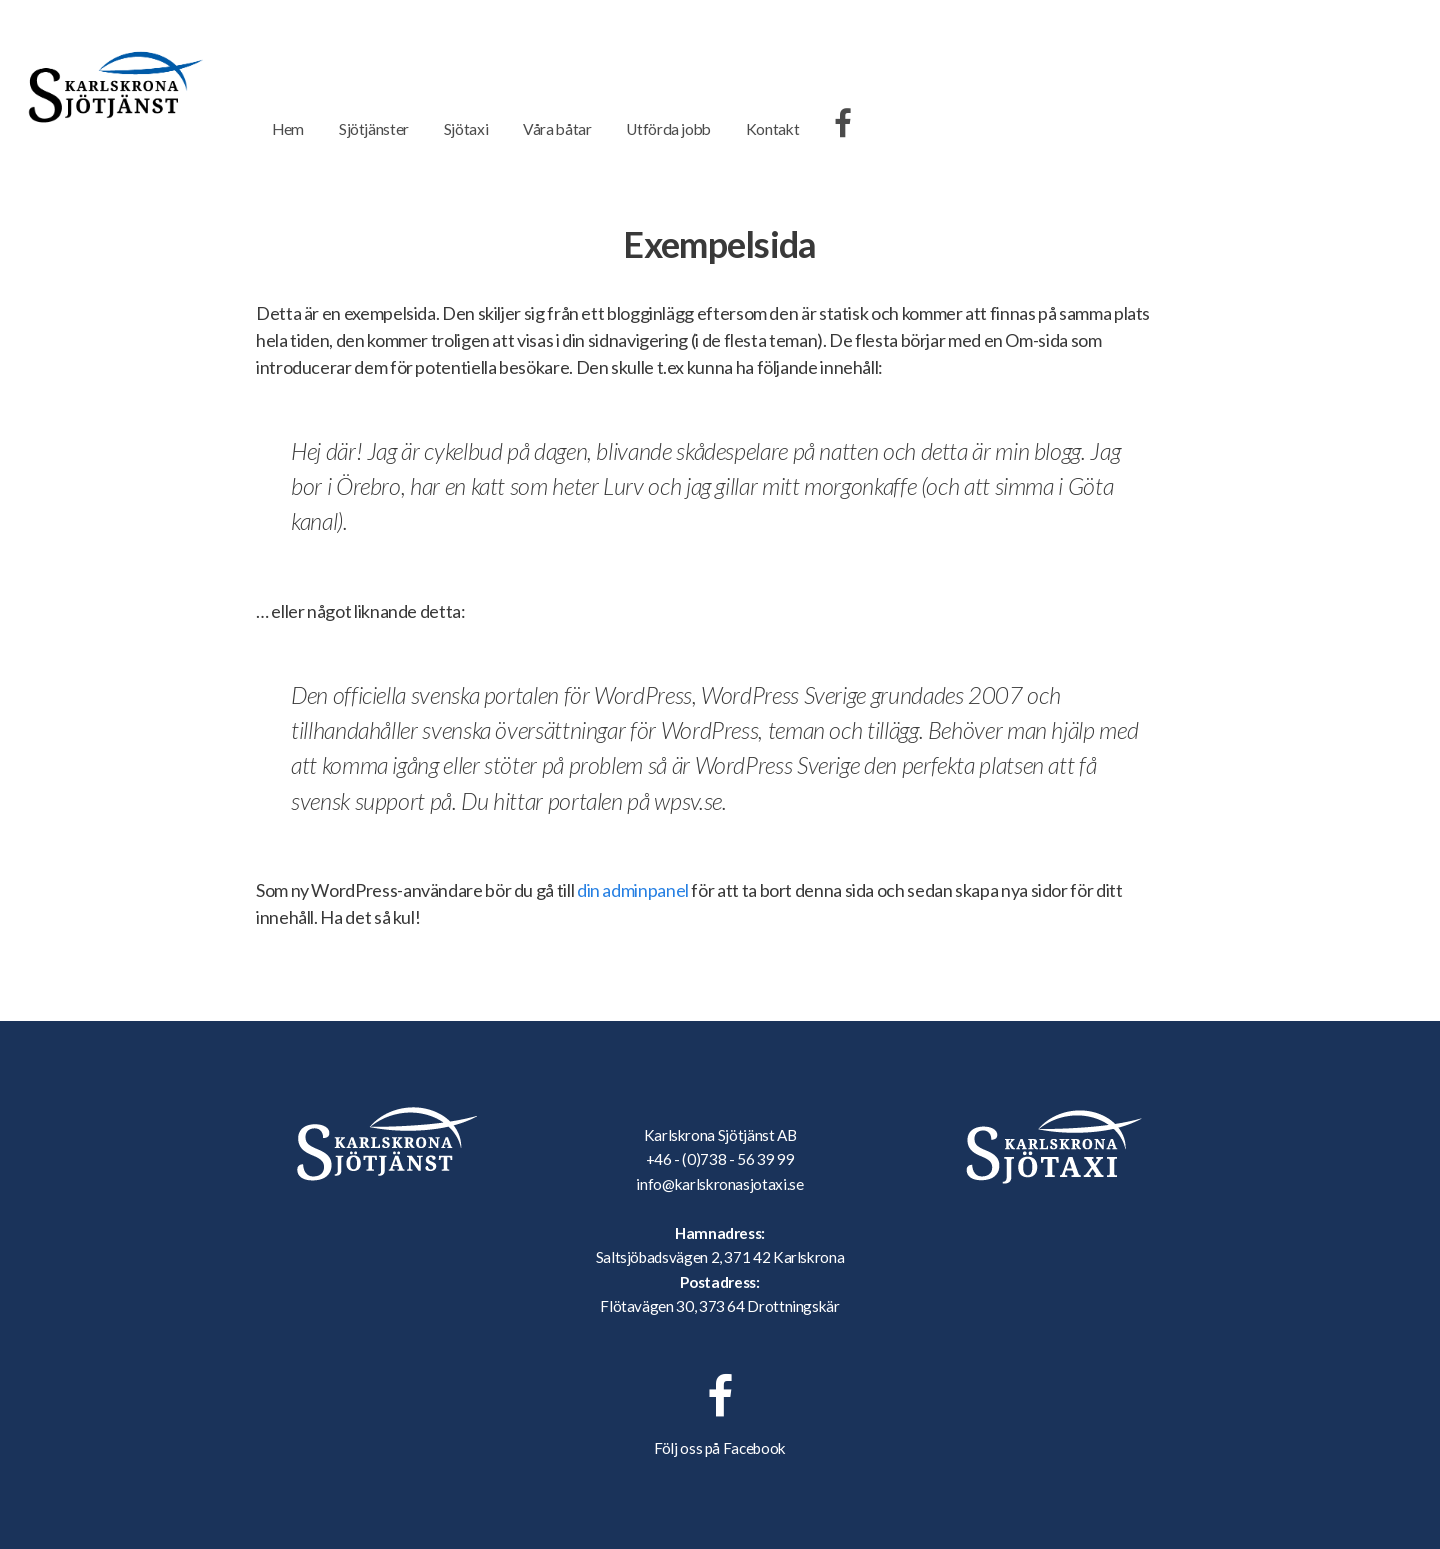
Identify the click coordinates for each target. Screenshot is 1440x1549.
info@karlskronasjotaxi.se (719, 1184)
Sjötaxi (466, 129)
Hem (288, 129)
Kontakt (772, 129)
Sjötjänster (374, 129)
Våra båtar (557, 129)
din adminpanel (633, 890)
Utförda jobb (668, 129)
